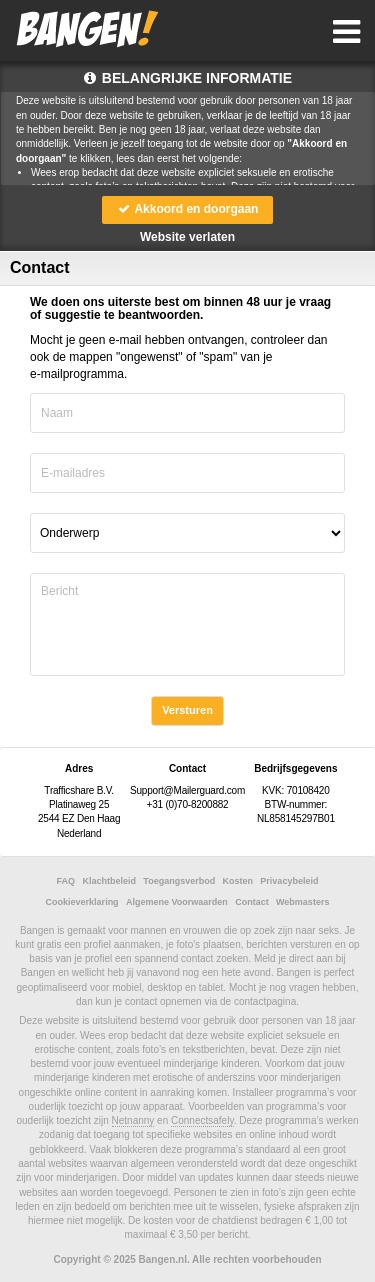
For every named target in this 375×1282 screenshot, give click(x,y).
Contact (252, 902)
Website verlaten (187, 237)
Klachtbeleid (109, 881)
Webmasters (302, 902)
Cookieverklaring (82, 902)
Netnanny (133, 1120)
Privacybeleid (289, 881)
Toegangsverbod (179, 881)
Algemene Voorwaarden (177, 902)
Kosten (238, 881)
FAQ (66, 881)
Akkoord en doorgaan (188, 209)
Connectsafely (202, 1120)
